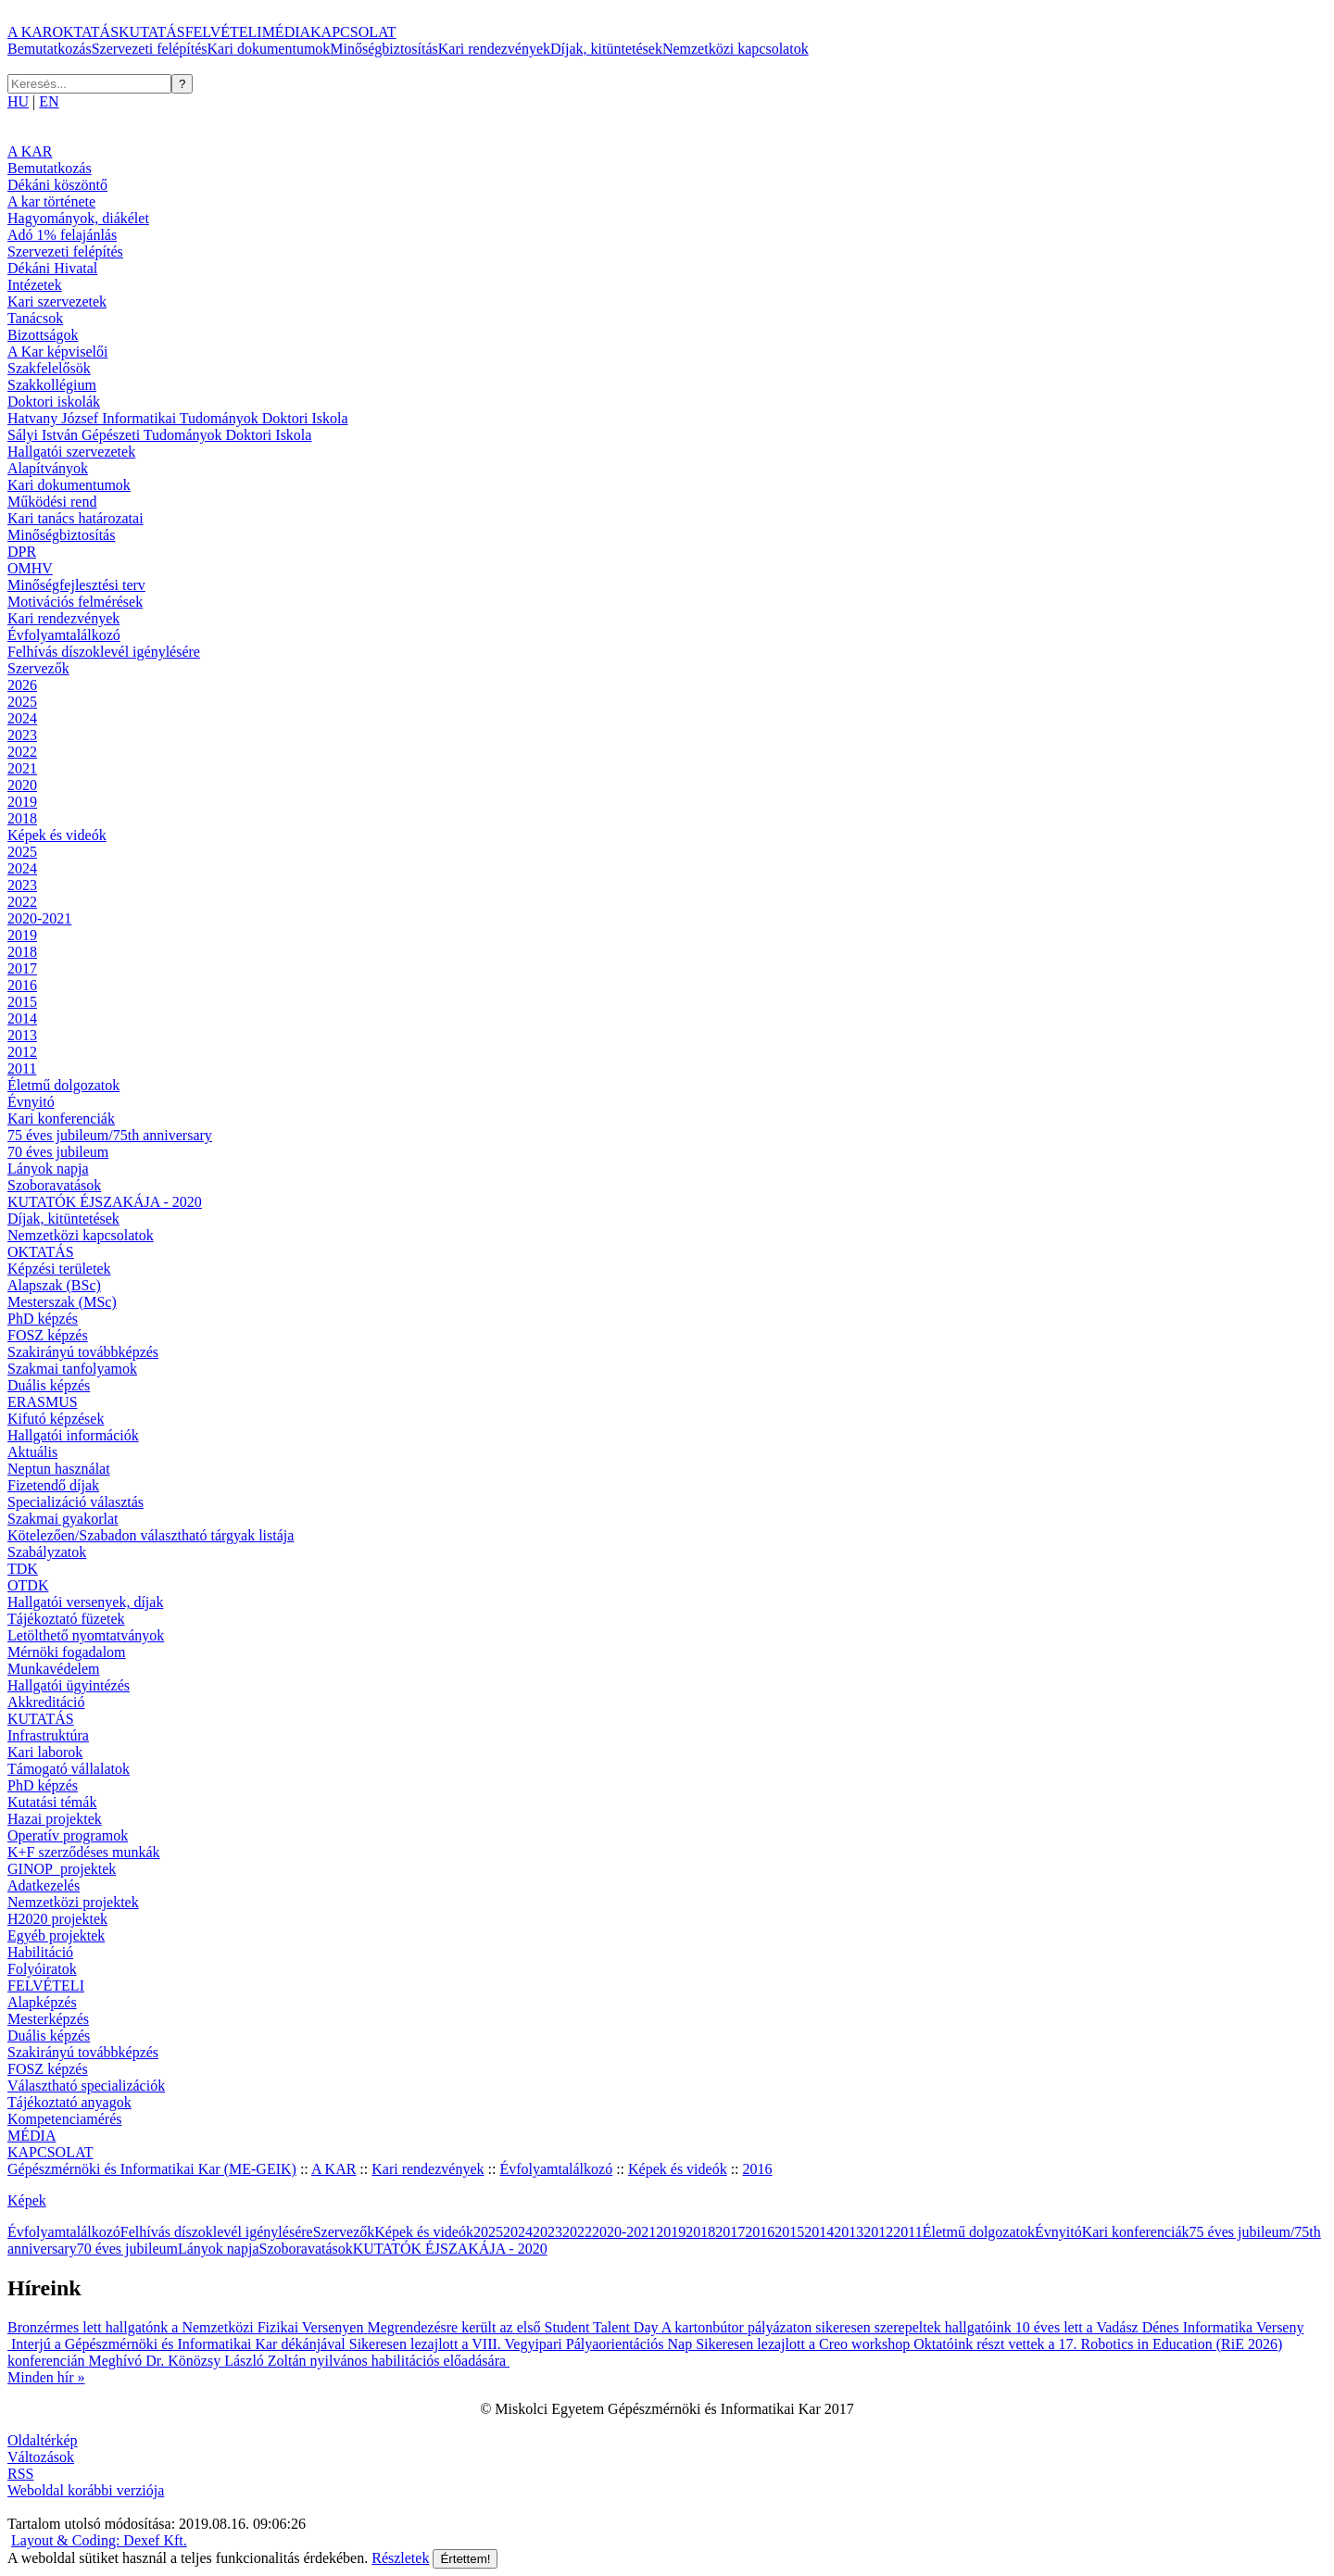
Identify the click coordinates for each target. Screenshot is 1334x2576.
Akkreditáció (46, 1702)
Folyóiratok (42, 1969)
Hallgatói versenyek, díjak (85, 1602)
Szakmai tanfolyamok (72, 1368)
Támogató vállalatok (68, 1769)
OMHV (30, 568)
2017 (22, 968)
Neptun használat (58, 1468)
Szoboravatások (54, 1185)
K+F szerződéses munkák (83, 1852)
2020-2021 (39, 918)
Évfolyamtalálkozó (63, 635)
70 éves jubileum (57, 1152)
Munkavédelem (53, 1669)
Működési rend (51, 501)
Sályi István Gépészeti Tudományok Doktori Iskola (159, 435)
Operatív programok (67, 1835)
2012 (22, 1052)
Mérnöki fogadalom (66, 1652)
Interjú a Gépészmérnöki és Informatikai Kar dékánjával (180, 2344)
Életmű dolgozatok (63, 1085)
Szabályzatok (46, 1552)
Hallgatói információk (73, 1435)
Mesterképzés (48, 2019)
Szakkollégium (51, 385)
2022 (22, 752)
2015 (22, 1002)
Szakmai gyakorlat (63, 1519)
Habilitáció (40, 1952)
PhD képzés (42, 1318)
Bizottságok (42, 335)
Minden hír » (46, 2377)
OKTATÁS (85, 32)
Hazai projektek (54, 1819)
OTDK (27, 1585)
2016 (22, 985)
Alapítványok (47, 468)
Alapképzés (42, 2002)
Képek (26, 2200)
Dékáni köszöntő (57, 185)
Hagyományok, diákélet (78, 218)
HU (18, 101)
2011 (21, 1068)
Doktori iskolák (53, 401)
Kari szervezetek (57, 301)
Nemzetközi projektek (73, 1902)
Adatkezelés (43, 1885)
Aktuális (32, 1452)
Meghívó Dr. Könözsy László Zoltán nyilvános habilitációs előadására (299, 2361)
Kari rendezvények (494, 49)
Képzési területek (59, 1268)
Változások (40, 2457)
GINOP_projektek (61, 1869)
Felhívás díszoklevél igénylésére (103, 652)
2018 (22, 818)
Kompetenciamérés (64, 2119)
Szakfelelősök (49, 368)
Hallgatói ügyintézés (68, 1685)
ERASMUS (42, 1402)
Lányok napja (48, 1168)
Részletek (400, 2558)
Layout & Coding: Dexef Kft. (99, 2540)
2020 (22, 785)
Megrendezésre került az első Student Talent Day (514, 2327)
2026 (22, 685)
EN (48, 101)
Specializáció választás (75, 1502)
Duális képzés (48, 1385)
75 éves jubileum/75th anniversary (109, 1135)
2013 (22, 1035)
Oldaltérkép (42, 2440)
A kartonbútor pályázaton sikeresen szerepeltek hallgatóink (838, 2327)
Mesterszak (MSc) (62, 1302)
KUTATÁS (152, 32)
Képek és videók (57, 835)
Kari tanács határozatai (75, 518)
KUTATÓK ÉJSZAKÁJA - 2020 (104, 1202)
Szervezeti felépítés (150, 49)
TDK (22, 1569)
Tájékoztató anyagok (69, 2102)
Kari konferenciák (61, 1118)
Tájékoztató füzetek (66, 1619)
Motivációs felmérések (75, 601)
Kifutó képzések (55, 1418)
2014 (22, 1018)
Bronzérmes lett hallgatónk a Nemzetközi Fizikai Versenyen (187, 2327)
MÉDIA (286, 32)
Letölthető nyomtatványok (85, 1635)
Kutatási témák (51, 1802)
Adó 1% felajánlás (62, 235)
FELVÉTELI (223, 32)
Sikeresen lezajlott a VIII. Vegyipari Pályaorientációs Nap (522, 2344)
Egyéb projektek (56, 1935)
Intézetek (34, 285)
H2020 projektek (57, 1919)
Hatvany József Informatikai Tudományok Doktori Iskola (177, 418)
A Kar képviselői (57, 351)
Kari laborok (44, 1752)
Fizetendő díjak (53, 1485)
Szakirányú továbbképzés (82, 1352)
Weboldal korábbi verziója (85, 2490)
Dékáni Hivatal (52, 268)
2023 (22, 735)
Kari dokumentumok (268, 49)
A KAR (29, 32)
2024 (22, 718)
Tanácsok (35, 318)
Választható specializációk (86, 2085)
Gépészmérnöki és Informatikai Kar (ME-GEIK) (151, 2169)
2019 (22, 802)
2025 (22, 702)
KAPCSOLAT (353, 32)
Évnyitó (31, 1102)
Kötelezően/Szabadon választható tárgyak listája (150, 1535)
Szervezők (38, 668)
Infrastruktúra (48, 1735)
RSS (20, 2474)
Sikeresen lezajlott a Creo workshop (804, 2344)
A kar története (51, 201)
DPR (21, 551)
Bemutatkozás (49, 49)
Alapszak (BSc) (54, 1285)
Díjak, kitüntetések (606, 49)
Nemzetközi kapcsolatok (735, 49)
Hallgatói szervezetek (71, 451)
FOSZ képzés (47, 1335)
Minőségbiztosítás (383, 49)
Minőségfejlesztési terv (76, 585)
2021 (22, 768)
